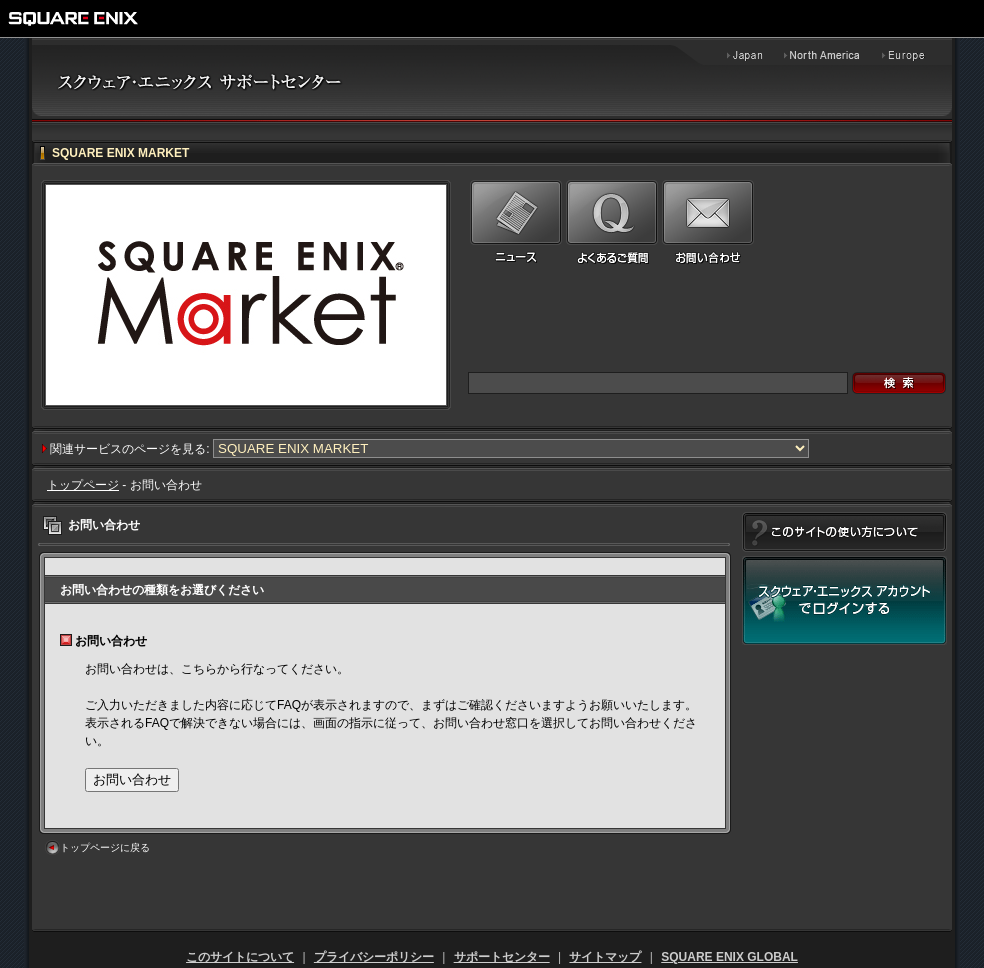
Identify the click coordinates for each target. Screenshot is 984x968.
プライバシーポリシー (374, 957)
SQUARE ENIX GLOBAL (729, 957)
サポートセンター (502, 957)
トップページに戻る (105, 847)
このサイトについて (240, 957)
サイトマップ (605, 957)
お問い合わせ (132, 779)
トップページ (83, 485)
